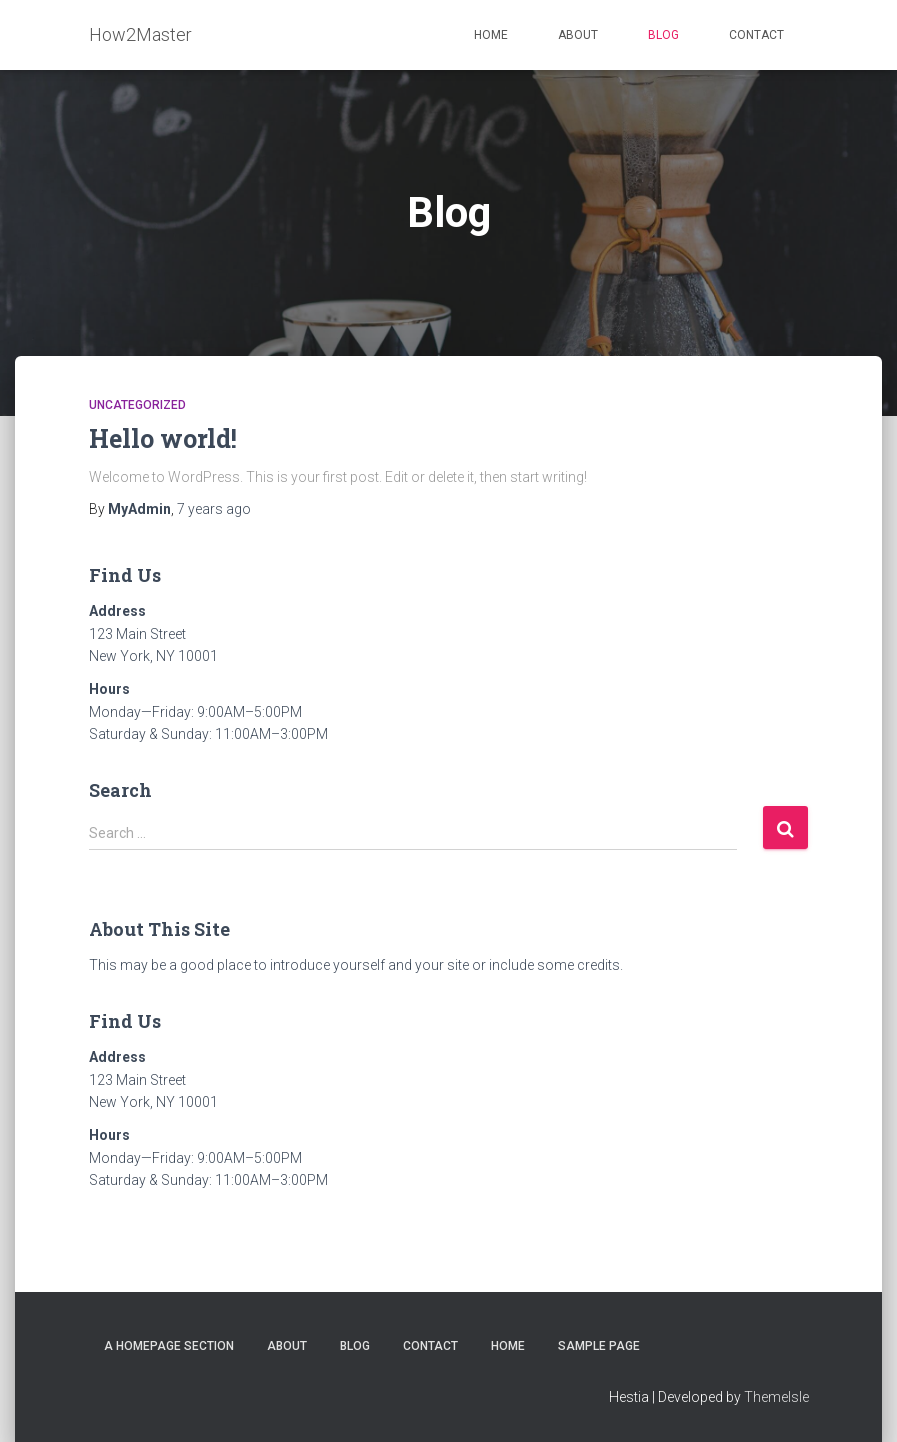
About (578, 35)
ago (214, 509)
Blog (663, 35)
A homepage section (169, 1346)
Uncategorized (137, 405)
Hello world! (163, 438)
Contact (756, 35)
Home (491, 35)
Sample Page (599, 1346)
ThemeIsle (776, 1397)
